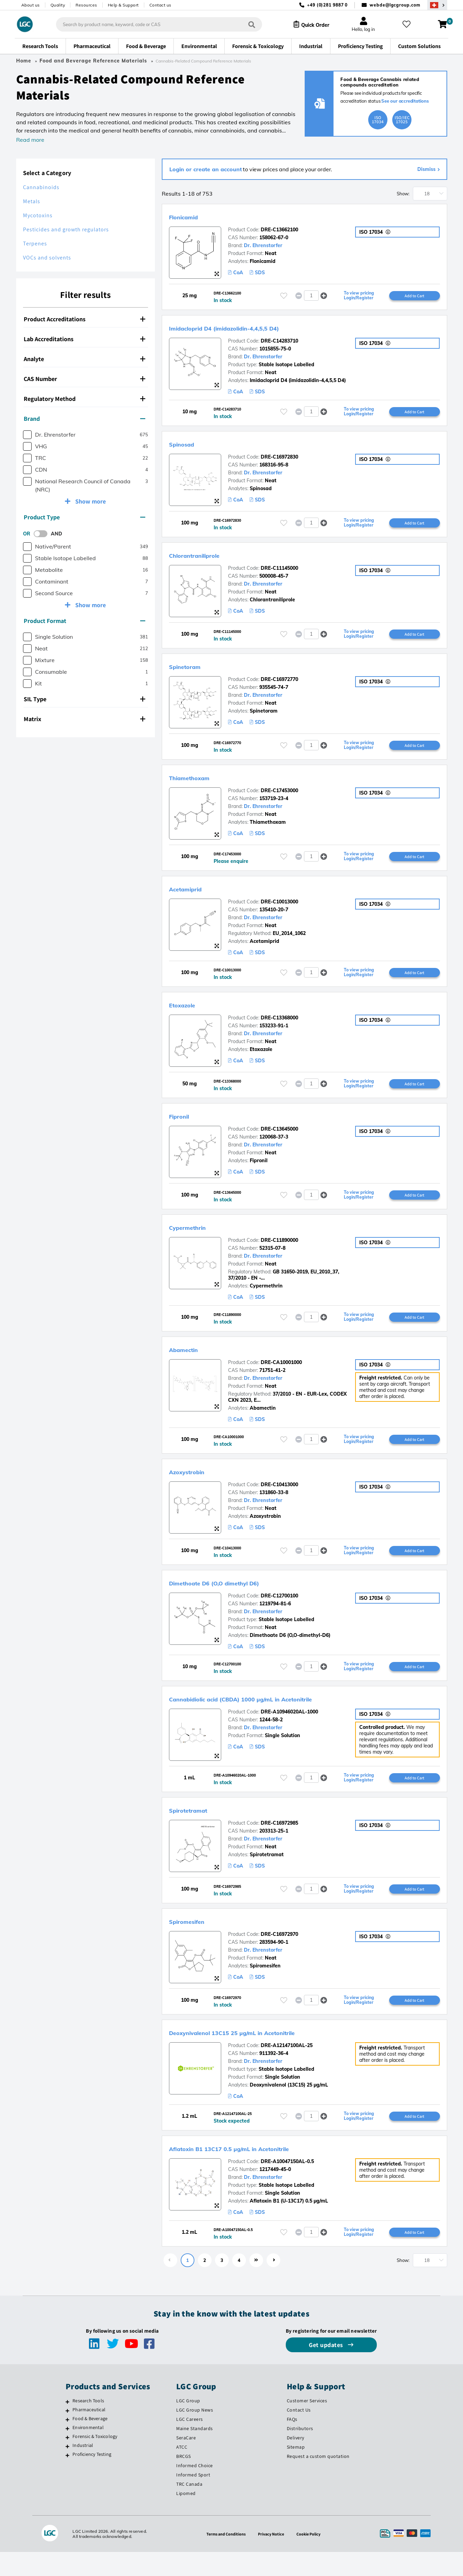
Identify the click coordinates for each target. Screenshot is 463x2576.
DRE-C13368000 (279, 1025)
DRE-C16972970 (279, 1955)
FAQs (292, 2443)
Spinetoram (192, 670)
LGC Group (188, 2425)
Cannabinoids (41, 187)
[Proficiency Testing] (67, 2479)
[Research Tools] (67, 2426)
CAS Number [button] (84, 379)
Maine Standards (194, 2452)
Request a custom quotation (318, 2480)
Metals (31, 201)
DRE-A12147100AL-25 (287, 2067)
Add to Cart (414, 296)
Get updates (327, 2369)
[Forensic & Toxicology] (67, 2461)
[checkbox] (27, 434)
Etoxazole (188, 1011)
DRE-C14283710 (279, 342)
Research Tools (88, 2425)
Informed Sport (193, 2499)
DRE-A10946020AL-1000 (289, 1725)
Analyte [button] (84, 359)
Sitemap (296, 2471)
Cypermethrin (196, 1236)
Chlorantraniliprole (207, 558)
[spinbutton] (311, 296)
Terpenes (35, 243)
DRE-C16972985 (279, 1843)
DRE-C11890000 (279, 1249)
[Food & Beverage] (67, 2443)
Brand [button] (84, 419)
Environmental (88, 2451)
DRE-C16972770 (279, 683)
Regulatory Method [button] (84, 399)
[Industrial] (67, 2470)
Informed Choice (194, 2489)
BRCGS (183, 2480)
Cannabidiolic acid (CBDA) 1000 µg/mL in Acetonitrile (277, 1712)
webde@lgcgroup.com (395, 5)
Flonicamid (191, 216)
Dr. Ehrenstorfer (263, 245)
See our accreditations (405, 101)
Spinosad (188, 445)
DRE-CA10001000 (281, 1373)
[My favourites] (409, 24)
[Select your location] (437, 5)
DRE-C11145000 (279, 571)
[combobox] (153, 24)
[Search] (245, 24)
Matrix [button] (84, 719)
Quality (57, 5)
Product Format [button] (84, 621)
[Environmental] (67, 2452)
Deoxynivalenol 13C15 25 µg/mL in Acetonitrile (263, 2054)
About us (30, 5)
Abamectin (191, 1359)
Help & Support (123, 5)
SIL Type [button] (84, 699)
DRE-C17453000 (279, 796)
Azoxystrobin (196, 1482)
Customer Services (307, 2425)
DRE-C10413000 (279, 1496)
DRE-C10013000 (279, 908)
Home (23, 61)
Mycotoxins (38, 215)
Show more (90, 501)
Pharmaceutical (88, 2433)
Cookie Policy (312, 2558)
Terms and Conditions (223, 2558)
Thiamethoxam (199, 782)
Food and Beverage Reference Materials (93, 61)
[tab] (85, 319)
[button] (323, 296)
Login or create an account (205, 169)
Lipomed (186, 2517)
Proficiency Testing (91, 2478)
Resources (86, 5)
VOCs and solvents (47, 257)
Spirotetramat (198, 1829)
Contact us (160, 5)
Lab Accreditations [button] (84, 339)
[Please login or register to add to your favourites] (283, 296)
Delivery (295, 2462)
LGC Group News (194, 2434)
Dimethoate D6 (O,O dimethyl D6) (237, 1595)
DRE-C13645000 (279, 1137)
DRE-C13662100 (279, 230)
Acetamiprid (193, 894)
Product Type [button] (84, 517)
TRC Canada (189, 2508)
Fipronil (184, 1124)
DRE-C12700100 (279, 1608)
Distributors (300, 2452)
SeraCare (186, 2462)
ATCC (181, 2471)
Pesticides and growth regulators (66, 229)
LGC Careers (189, 2443)
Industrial (82, 2469)
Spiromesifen (195, 1942)
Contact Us (299, 2434)
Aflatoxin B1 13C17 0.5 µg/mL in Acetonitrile (258, 2171)
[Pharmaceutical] (67, 2434)
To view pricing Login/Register (359, 296)
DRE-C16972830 (279, 459)
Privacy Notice (272, 2558)
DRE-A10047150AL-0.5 (287, 2184)
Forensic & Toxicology (94, 2460)
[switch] (42, 533)
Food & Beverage (90, 2442)
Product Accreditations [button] (84, 319)
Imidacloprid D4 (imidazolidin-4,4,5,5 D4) (252, 328)
